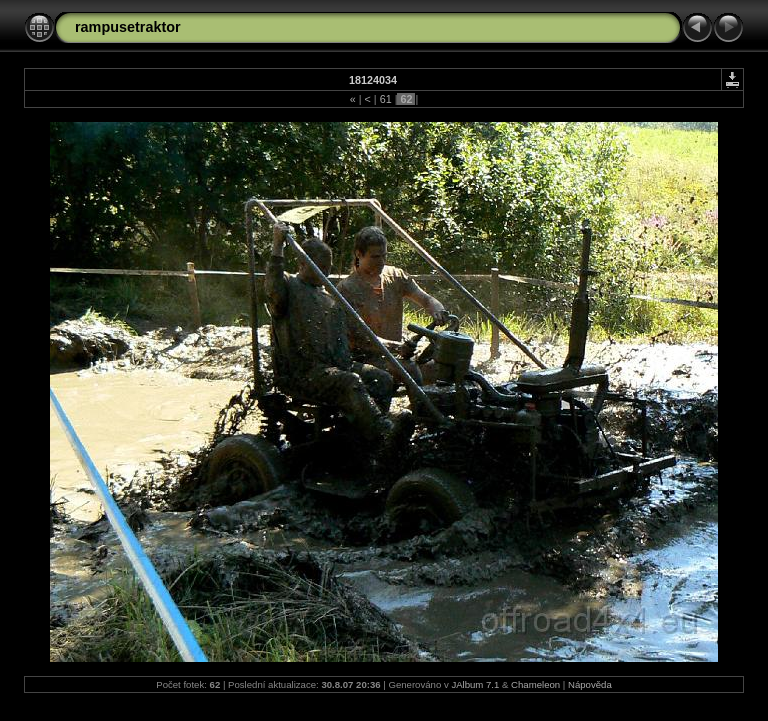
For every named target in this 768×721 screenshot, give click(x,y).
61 (386, 99)
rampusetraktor (128, 27)
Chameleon (535, 684)
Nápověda (590, 684)
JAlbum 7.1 (475, 684)
